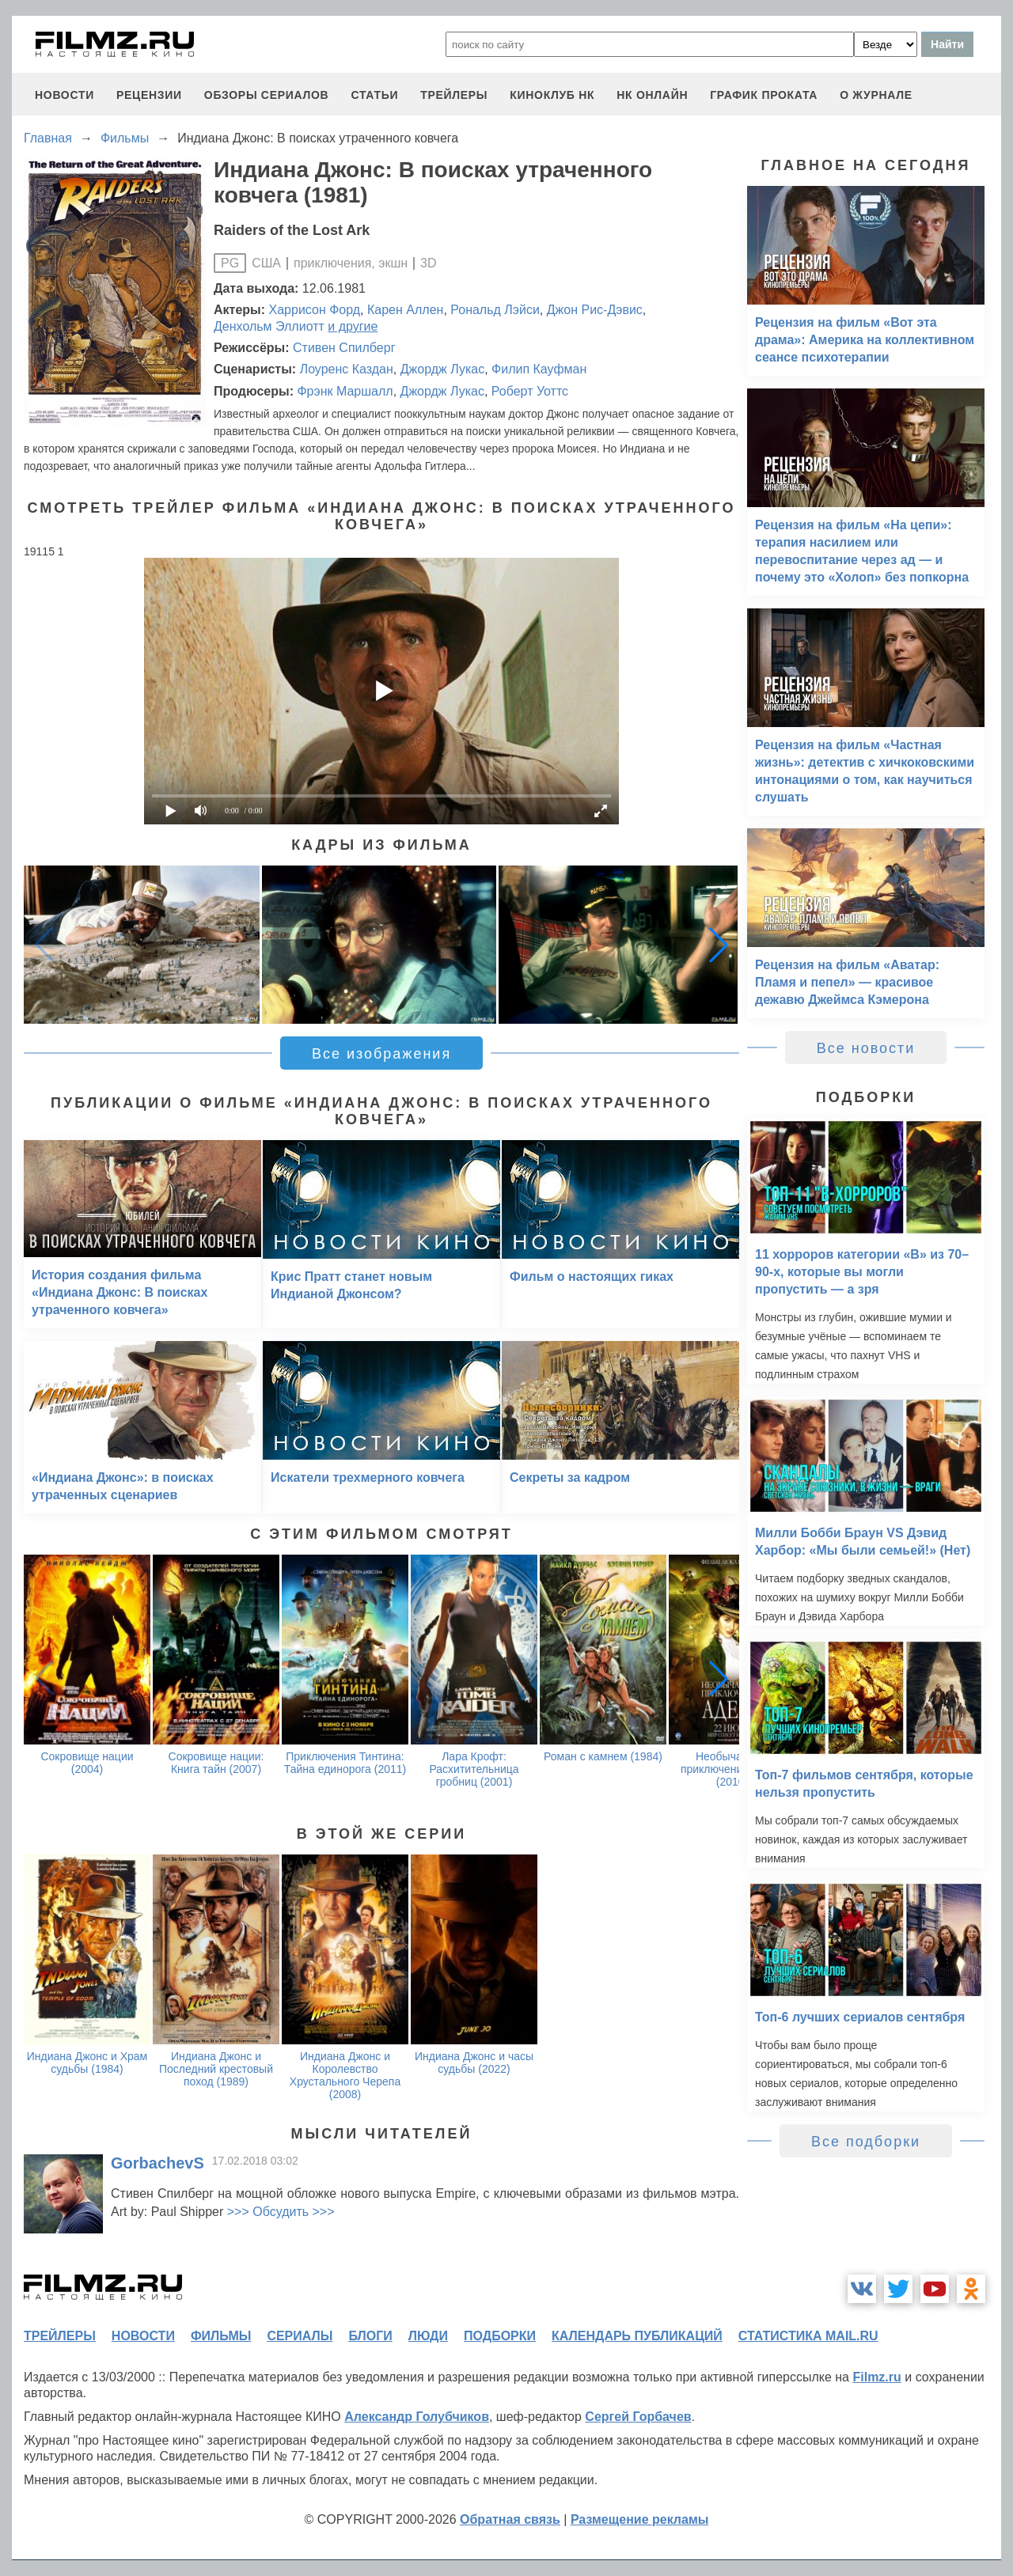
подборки (500, 2336)
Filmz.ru (876, 2377)
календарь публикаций (637, 2336)
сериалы (299, 2336)
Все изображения (381, 1054)
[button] (718, 944)
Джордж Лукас (442, 369)
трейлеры (454, 95)
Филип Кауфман (538, 369)
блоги (370, 2336)
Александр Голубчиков (416, 2416)
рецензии (149, 95)
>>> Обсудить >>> (281, 2211)
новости (64, 95)
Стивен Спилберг (344, 347)
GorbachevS (157, 2163)
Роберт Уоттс (529, 391)
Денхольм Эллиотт (269, 326)
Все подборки (865, 2142)
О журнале (876, 95)
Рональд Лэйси (495, 309)
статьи (374, 95)
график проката (764, 95)
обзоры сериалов (266, 95)
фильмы (221, 2336)
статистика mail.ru (808, 2336)
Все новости (866, 1048)
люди (428, 2336)
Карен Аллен (405, 309)
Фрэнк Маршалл (345, 391)
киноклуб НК (552, 95)
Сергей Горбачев (638, 2416)
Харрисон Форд (315, 309)
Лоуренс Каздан (346, 369)
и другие (353, 326)
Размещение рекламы (640, 2519)
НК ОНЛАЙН (652, 95)
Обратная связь (510, 2519)
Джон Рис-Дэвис (595, 309)
